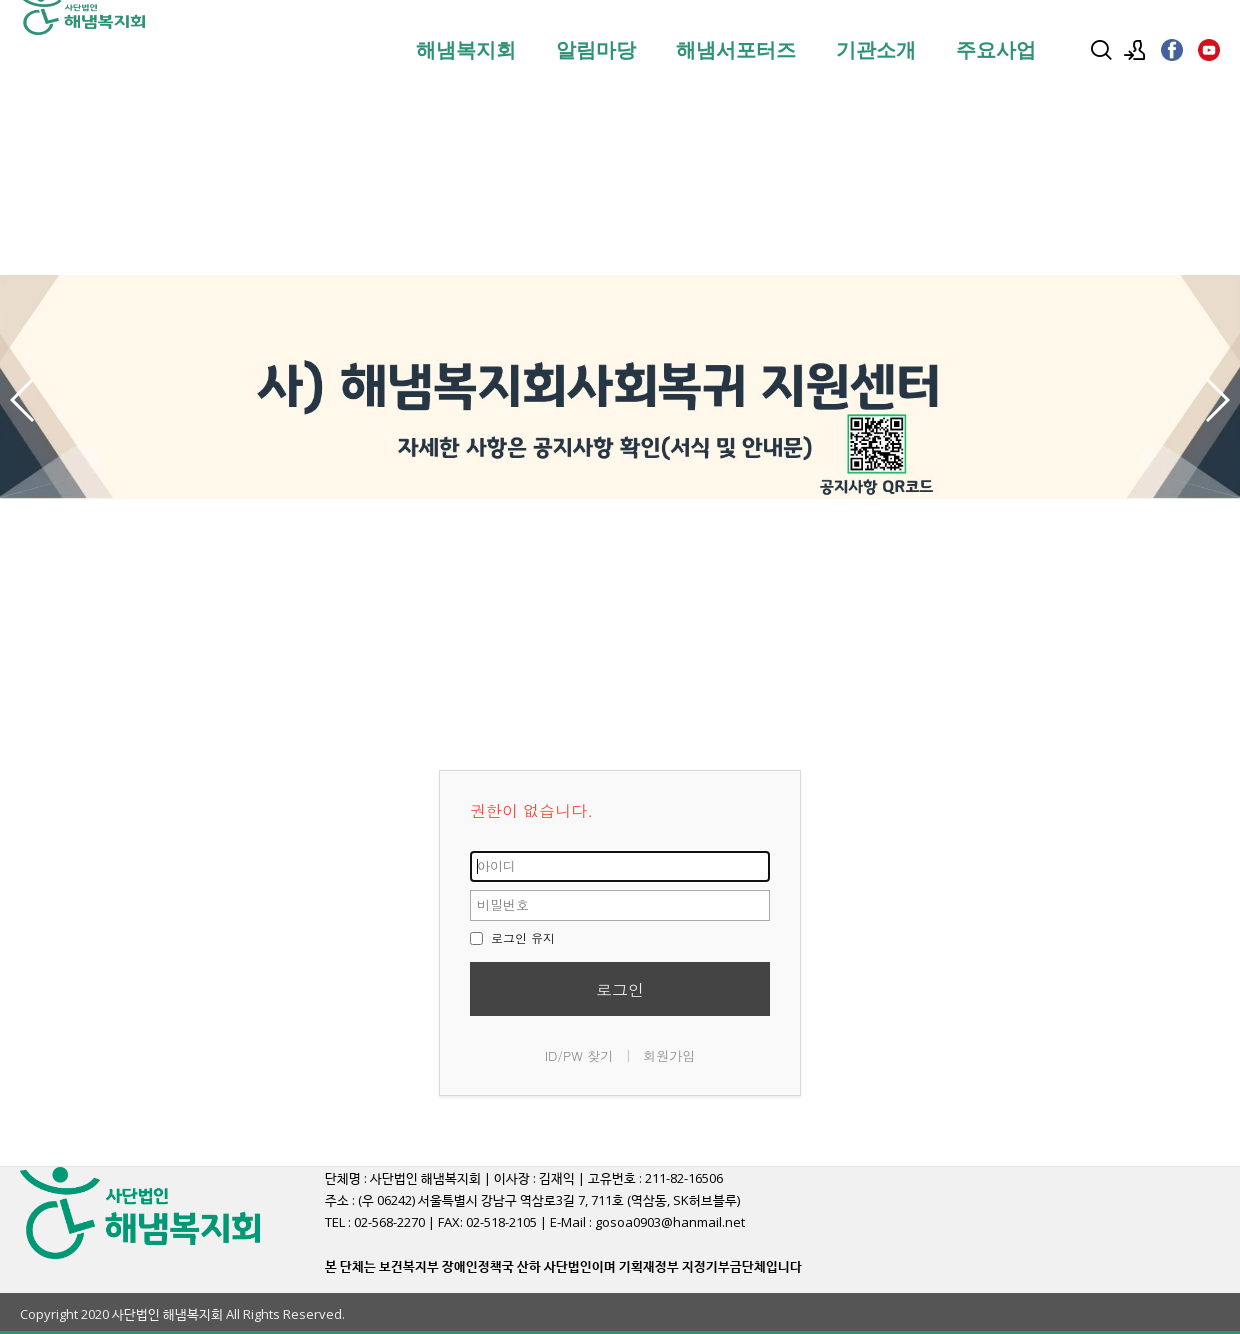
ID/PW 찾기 (579, 1055)
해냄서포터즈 (736, 50)
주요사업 (996, 50)
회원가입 (669, 1055)
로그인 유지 (512, 937)
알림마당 (596, 50)
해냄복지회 (466, 50)
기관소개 (876, 50)
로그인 (620, 989)
